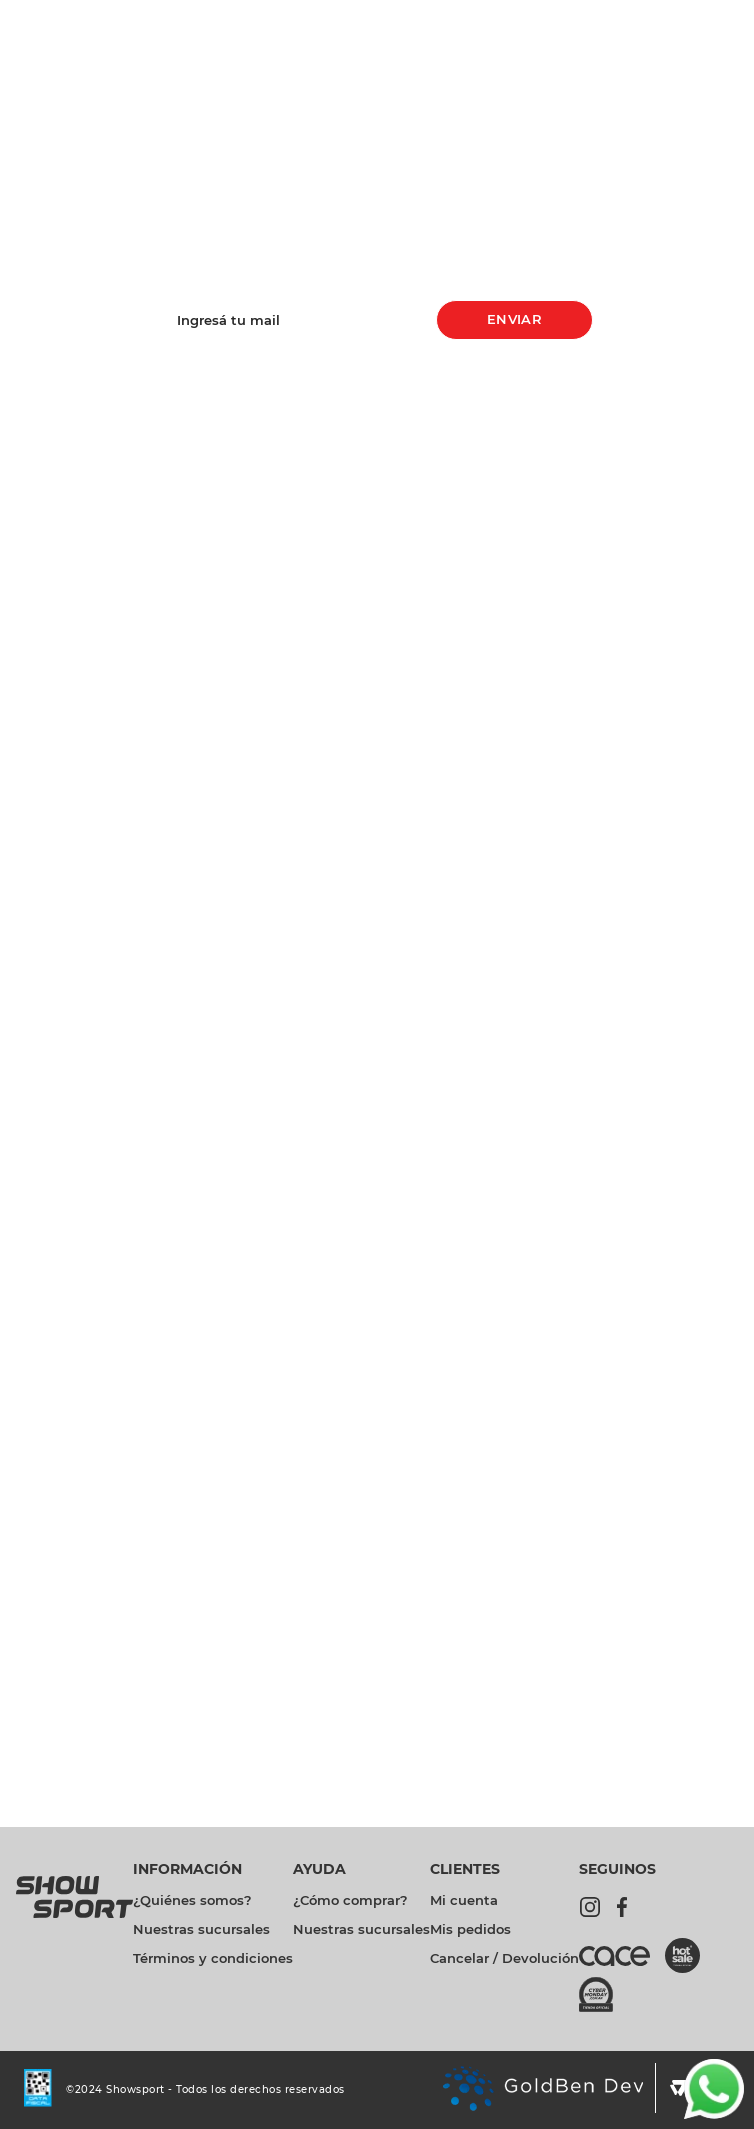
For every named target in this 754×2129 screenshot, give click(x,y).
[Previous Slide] (246, 15)
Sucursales (706, 15)
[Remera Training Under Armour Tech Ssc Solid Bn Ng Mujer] (678, 549)
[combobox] (334, 68)
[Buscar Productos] (558, 68)
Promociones (486, 16)
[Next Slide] (377, 15)
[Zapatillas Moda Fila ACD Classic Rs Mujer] (398, 549)
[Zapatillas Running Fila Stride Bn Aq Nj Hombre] (538, 549)
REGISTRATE (377, 1602)
